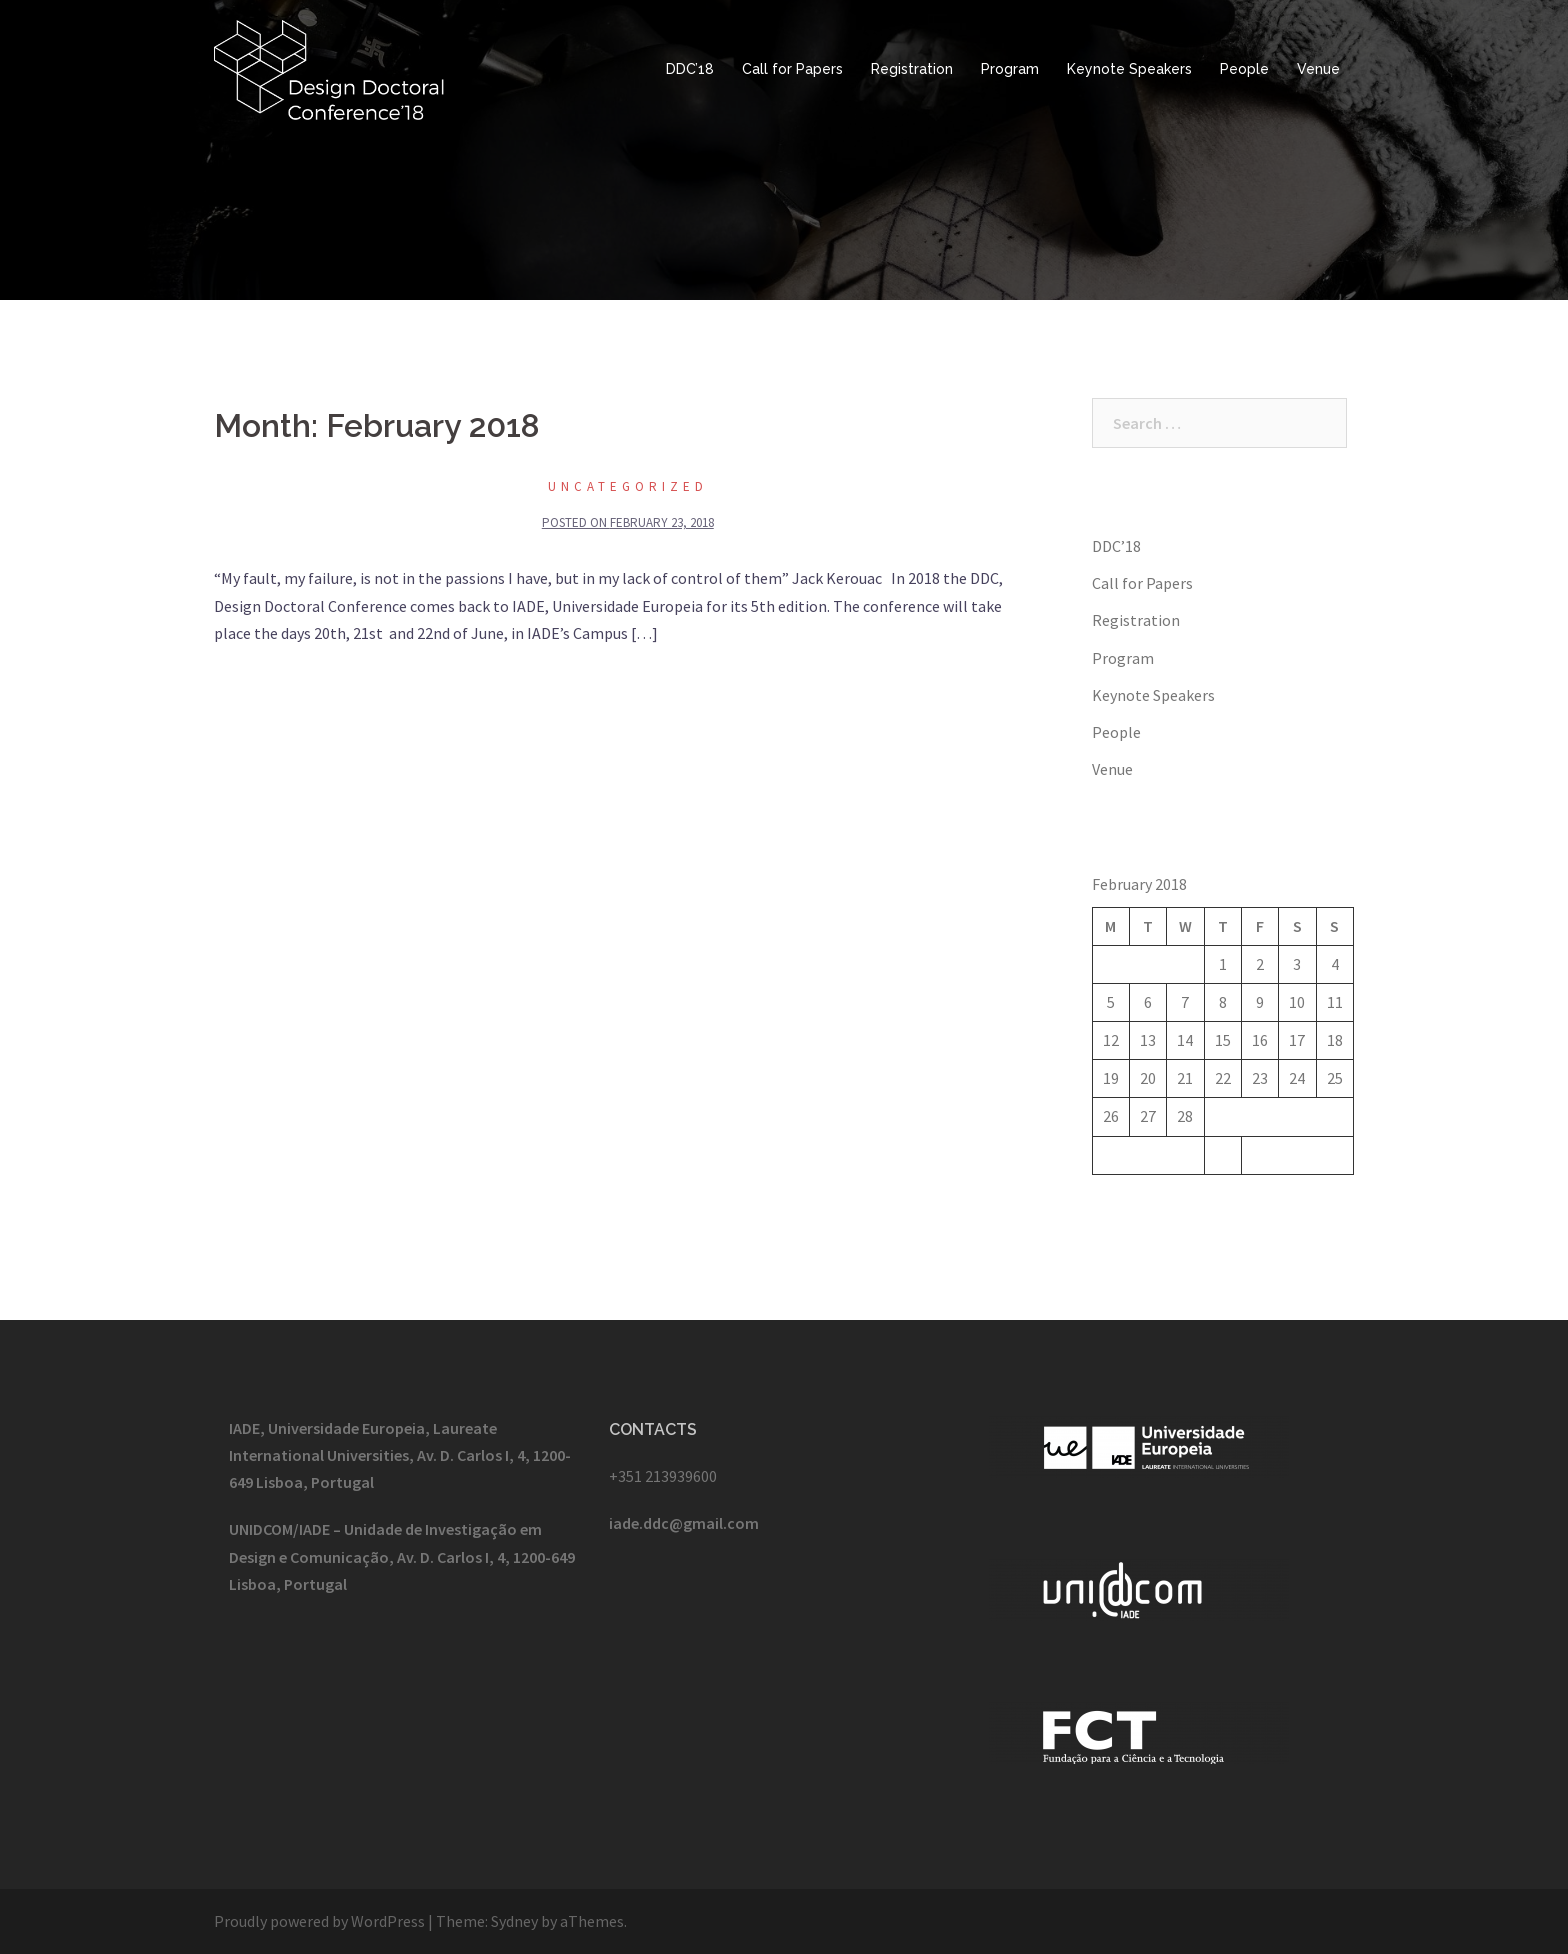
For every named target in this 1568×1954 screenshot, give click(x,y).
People (1244, 69)
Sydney (514, 1921)
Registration (912, 69)
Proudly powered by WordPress (319, 1921)
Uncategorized (628, 486)
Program (1010, 69)
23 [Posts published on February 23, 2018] (1260, 1078)
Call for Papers (792, 69)
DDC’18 (690, 69)
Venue (1318, 69)
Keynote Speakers (1129, 69)
